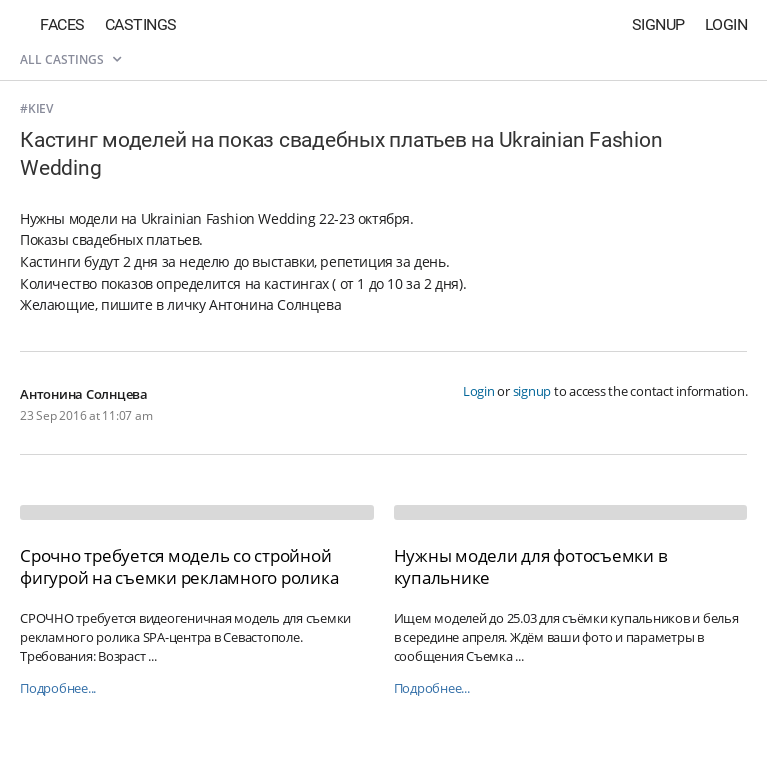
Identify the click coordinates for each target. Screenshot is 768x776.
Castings (141, 24)
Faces (62, 24)
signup (532, 391)
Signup (658, 24)
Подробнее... (58, 688)
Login (726, 24)
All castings (70, 59)
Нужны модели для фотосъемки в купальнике (531, 566)
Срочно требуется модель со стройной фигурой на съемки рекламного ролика (179, 566)
